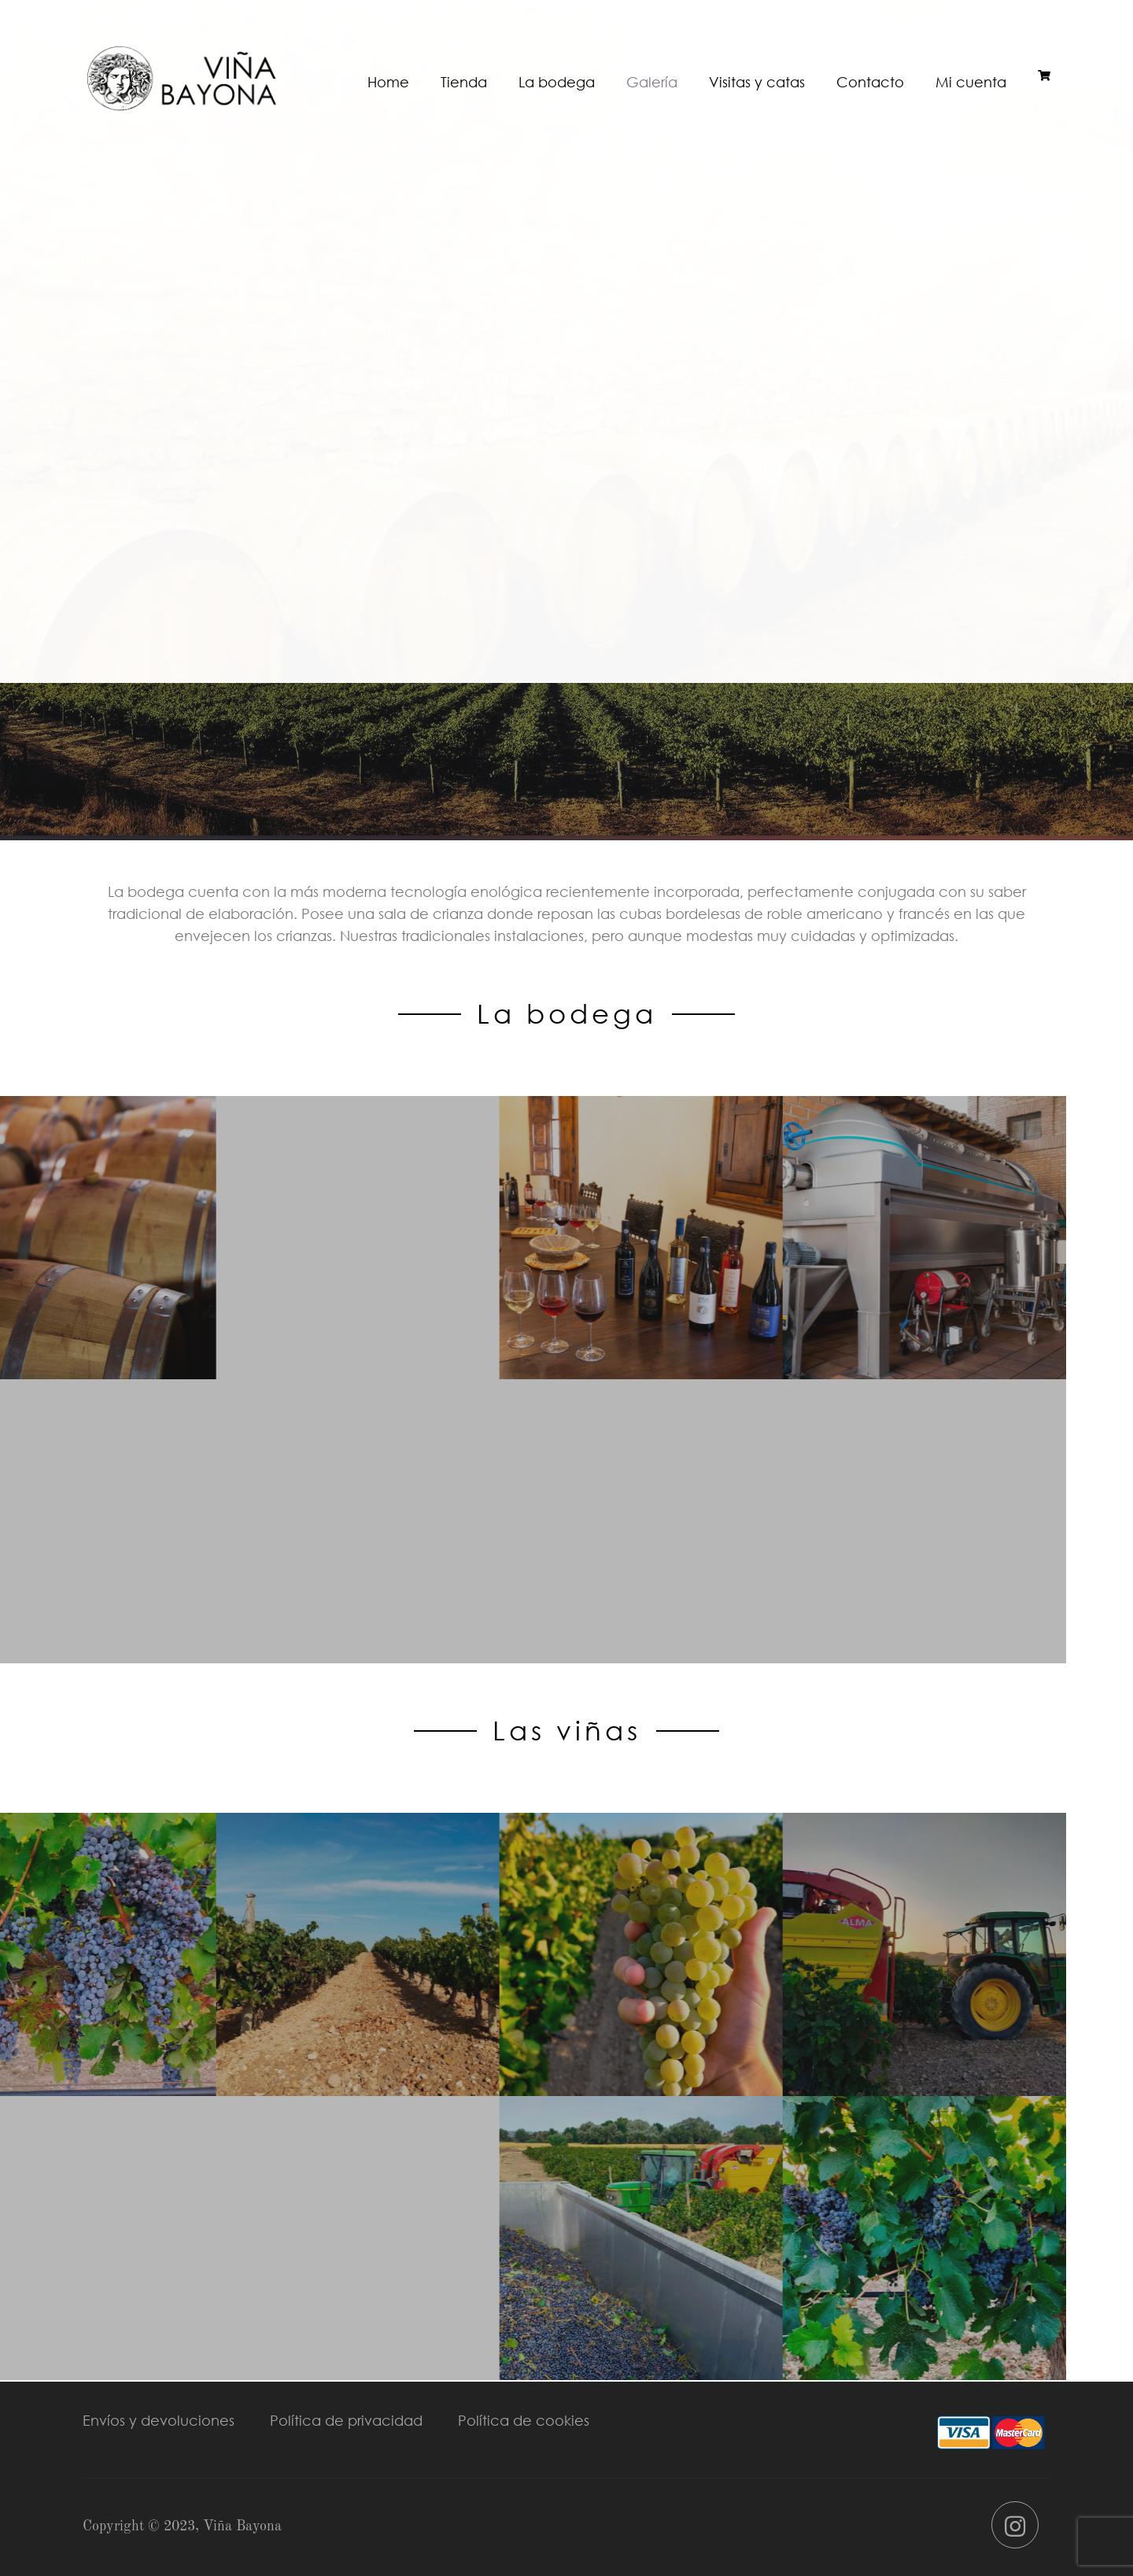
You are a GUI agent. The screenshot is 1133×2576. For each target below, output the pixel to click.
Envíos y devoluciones (158, 2420)
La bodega (557, 81)
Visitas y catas (757, 81)
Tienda (464, 81)
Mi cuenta (971, 81)
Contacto (870, 81)
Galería (651, 81)
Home (388, 81)
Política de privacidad (346, 2420)
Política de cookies (523, 2420)
